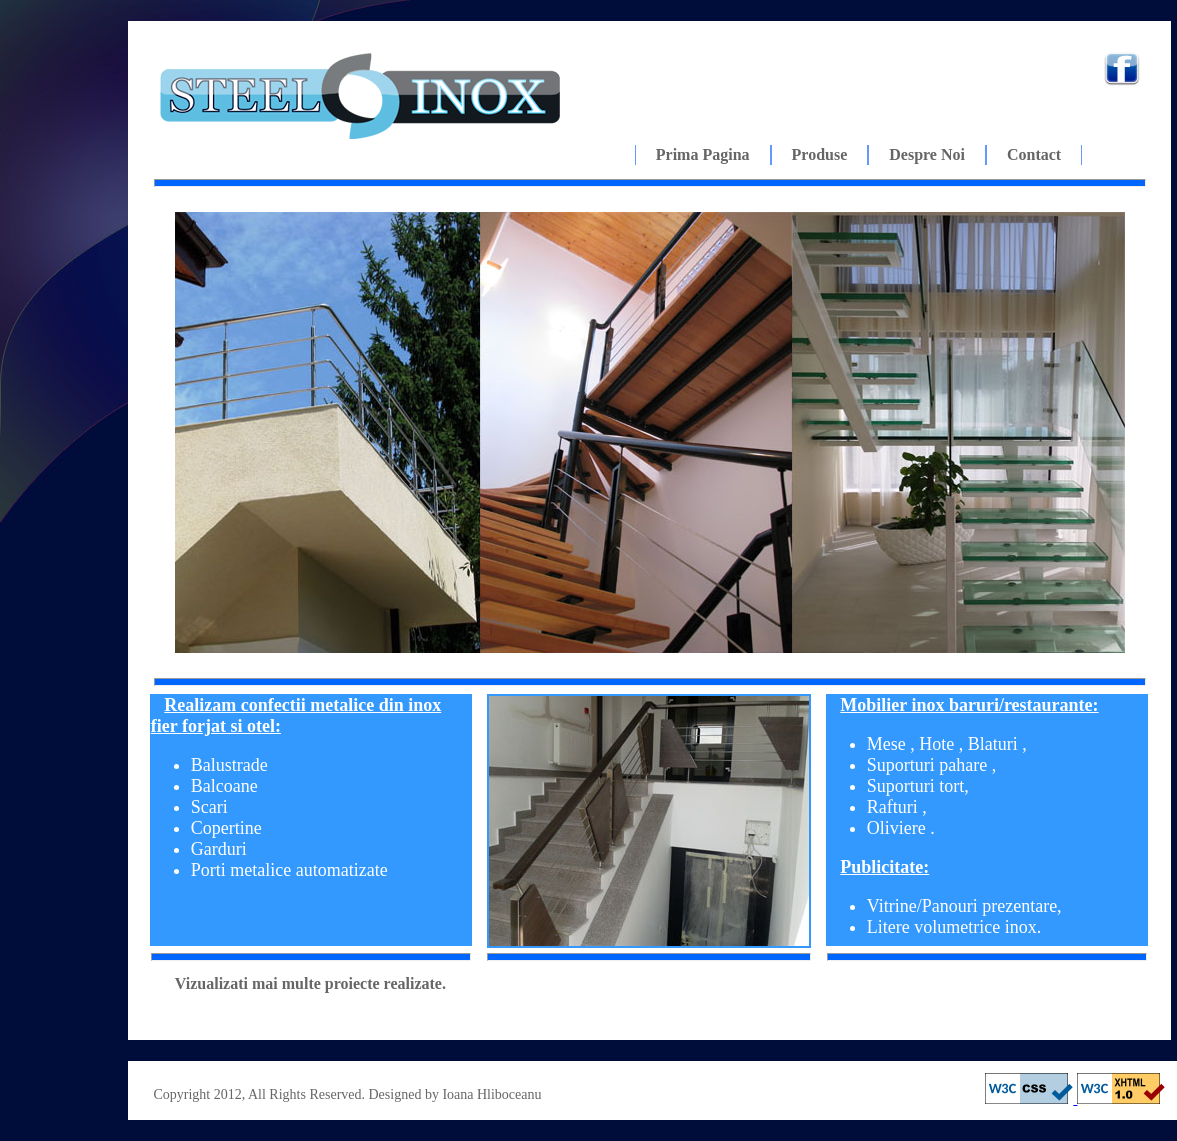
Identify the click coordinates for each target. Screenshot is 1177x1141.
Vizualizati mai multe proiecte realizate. (310, 983)
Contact (1034, 154)
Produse (820, 154)
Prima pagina (703, 154)
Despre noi (927, 154)
